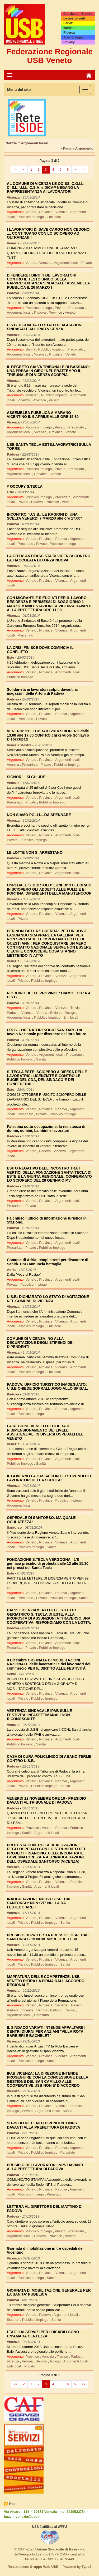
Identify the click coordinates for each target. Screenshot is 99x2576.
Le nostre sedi (74, 18)
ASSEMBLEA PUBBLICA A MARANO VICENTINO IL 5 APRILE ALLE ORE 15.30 (43, 415)
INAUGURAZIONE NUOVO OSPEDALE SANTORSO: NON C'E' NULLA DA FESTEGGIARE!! (40, 1903)
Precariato (76, 308)
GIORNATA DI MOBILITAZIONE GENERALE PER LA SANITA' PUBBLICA (49, 2292)
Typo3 (86, 2567)
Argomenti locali (66, 263)
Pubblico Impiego (31, 217)
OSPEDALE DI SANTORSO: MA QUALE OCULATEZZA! (41, 1520)
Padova (40, 312)
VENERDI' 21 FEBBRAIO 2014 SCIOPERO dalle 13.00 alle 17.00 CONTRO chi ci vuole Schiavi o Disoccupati (48, 735)
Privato (86, 263)
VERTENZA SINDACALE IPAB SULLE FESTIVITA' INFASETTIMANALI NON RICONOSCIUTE (39, 1715)
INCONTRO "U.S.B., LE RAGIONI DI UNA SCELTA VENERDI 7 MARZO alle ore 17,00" (44, 516)
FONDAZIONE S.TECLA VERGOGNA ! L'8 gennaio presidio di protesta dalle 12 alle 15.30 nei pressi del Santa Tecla (47, 1563)
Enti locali (54, 217)
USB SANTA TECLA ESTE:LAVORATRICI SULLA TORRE (49, 446)
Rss (12, 2504)
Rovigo (70, 1013)
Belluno (56, 1013)
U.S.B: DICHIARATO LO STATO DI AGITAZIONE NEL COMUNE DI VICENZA (48, 1299)
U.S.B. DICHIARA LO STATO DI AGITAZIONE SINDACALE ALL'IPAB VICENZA (45, 327)
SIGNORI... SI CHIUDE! (26, 777)
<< (15, 169)
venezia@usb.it (28, 2517)
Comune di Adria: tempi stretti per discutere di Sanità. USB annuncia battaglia (47, 1262)
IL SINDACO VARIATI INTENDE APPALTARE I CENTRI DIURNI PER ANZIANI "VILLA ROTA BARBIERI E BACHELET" (46, 2031)
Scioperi (13, 2320)
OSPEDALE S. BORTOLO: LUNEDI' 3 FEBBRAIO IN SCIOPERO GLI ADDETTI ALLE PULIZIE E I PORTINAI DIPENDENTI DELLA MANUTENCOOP (49, 889)
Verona (42, 1013)
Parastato (41, 2015)
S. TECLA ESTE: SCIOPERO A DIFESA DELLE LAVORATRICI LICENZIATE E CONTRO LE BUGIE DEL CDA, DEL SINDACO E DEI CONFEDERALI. (47, 1078)
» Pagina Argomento (76, 148)
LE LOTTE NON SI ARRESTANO (35, 852)
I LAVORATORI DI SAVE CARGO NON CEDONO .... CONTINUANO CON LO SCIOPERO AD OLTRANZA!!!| (48, 233)
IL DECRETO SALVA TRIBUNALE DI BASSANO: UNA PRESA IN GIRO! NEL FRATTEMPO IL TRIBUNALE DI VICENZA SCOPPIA (48, 371)
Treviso (76, 1008)
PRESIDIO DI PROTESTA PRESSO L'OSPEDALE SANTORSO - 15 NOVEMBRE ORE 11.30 (49, 1937)
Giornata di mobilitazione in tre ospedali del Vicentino (45, 2250)
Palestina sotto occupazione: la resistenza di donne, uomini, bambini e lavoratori (46, 1128)
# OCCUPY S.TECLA (25, 486)
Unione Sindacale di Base (56, 2549)
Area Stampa (73, 37)
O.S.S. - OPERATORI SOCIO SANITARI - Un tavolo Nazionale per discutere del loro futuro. (47, 1032)
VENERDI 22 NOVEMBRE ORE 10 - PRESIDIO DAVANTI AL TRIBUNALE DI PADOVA (46, 1800)
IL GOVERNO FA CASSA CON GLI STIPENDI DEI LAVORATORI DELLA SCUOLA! (49, 1478)
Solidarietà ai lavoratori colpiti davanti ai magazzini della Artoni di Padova (42, 691)
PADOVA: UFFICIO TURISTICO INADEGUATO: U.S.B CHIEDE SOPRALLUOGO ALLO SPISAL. (47, 1386)
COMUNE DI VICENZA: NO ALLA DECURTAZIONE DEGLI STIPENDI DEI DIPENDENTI (40, 1342)
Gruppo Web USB (44, 2567)
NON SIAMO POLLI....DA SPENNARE (39, 815)
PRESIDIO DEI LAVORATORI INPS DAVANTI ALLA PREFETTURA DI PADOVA (45, 2167)
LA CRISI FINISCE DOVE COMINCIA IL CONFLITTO (40, 649)
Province (46, 212)
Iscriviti (68, 28)
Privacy (69, 42)
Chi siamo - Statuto (77, 14)
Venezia (45, 263)
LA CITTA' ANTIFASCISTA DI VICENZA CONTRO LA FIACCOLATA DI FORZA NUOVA (49, 558)
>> (83, 169)
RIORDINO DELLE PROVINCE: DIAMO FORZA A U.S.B (49, 995)
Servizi (68, 23)
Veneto (31, 212)
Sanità (31, 349)
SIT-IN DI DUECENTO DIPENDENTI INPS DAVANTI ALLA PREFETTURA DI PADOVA (43, 2125)
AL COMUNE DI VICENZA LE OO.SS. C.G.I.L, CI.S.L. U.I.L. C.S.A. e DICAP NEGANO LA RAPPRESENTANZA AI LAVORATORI (45, 187)
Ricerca (69, 32)
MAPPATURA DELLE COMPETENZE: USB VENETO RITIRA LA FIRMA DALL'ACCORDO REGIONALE (45, 1981)
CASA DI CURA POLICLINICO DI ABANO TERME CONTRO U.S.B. (49, 1758)
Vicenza (62, 212)
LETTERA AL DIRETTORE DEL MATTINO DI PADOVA (44, 2208)
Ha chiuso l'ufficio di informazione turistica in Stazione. (47, 1220)
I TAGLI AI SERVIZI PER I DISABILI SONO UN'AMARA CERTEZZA (43, 2334)
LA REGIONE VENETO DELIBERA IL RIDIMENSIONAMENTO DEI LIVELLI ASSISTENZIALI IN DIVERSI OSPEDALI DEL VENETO (45, 1432)
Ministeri (32, 395)
